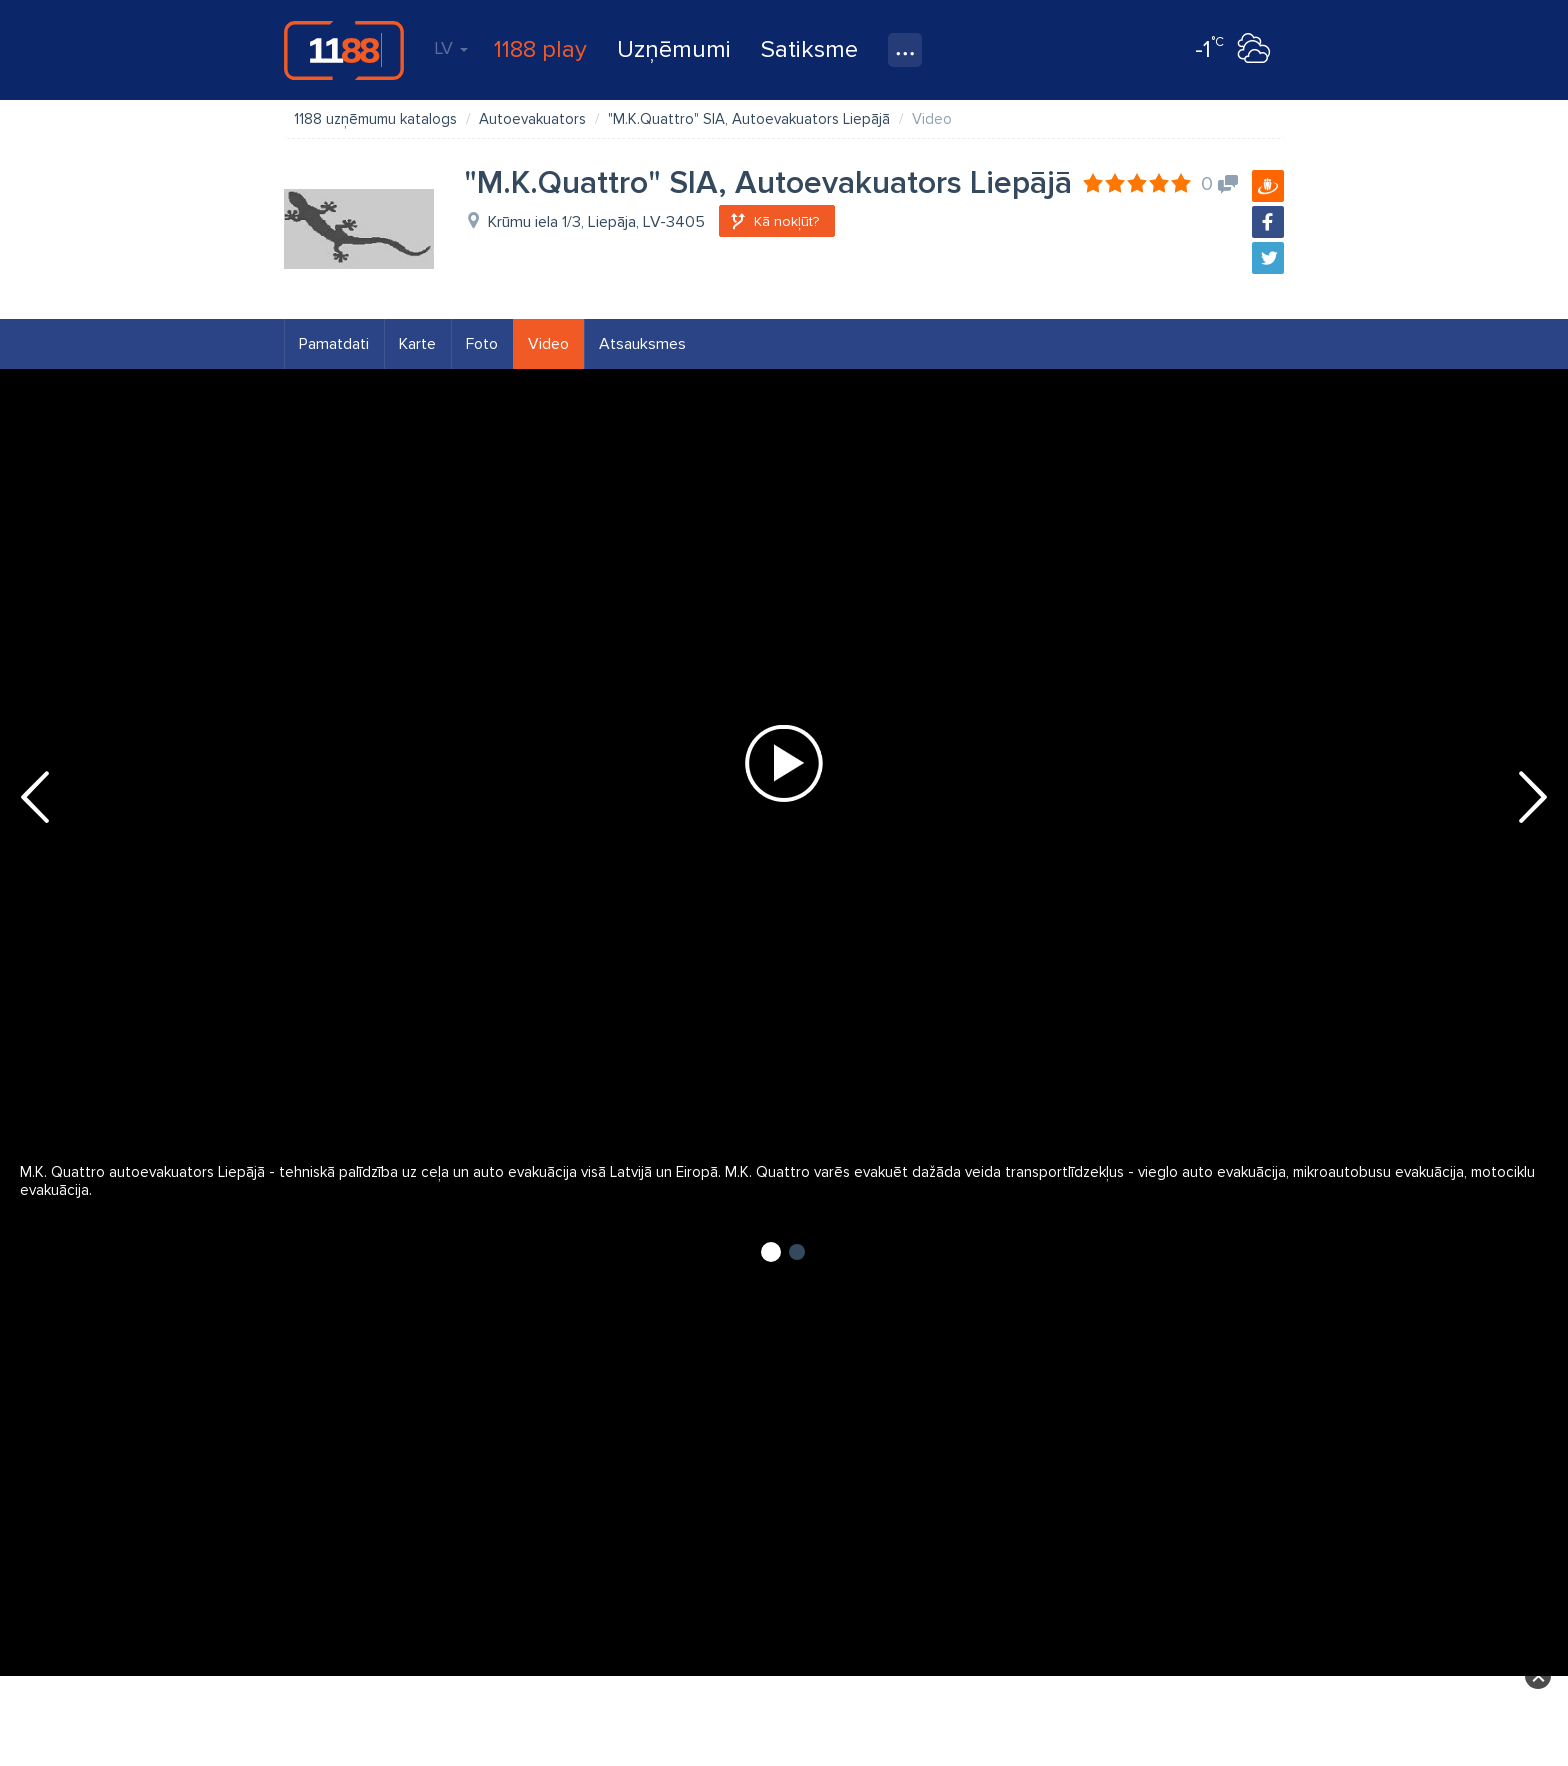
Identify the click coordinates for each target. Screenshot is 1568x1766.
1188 (344, 50)
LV (451, 48)
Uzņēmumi (674, 49)
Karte (417, 344)
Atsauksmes (642, 344)
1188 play (540, 49)
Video (548, 344)
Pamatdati (334, 344)
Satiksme (809, 49)
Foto (482, 344)
